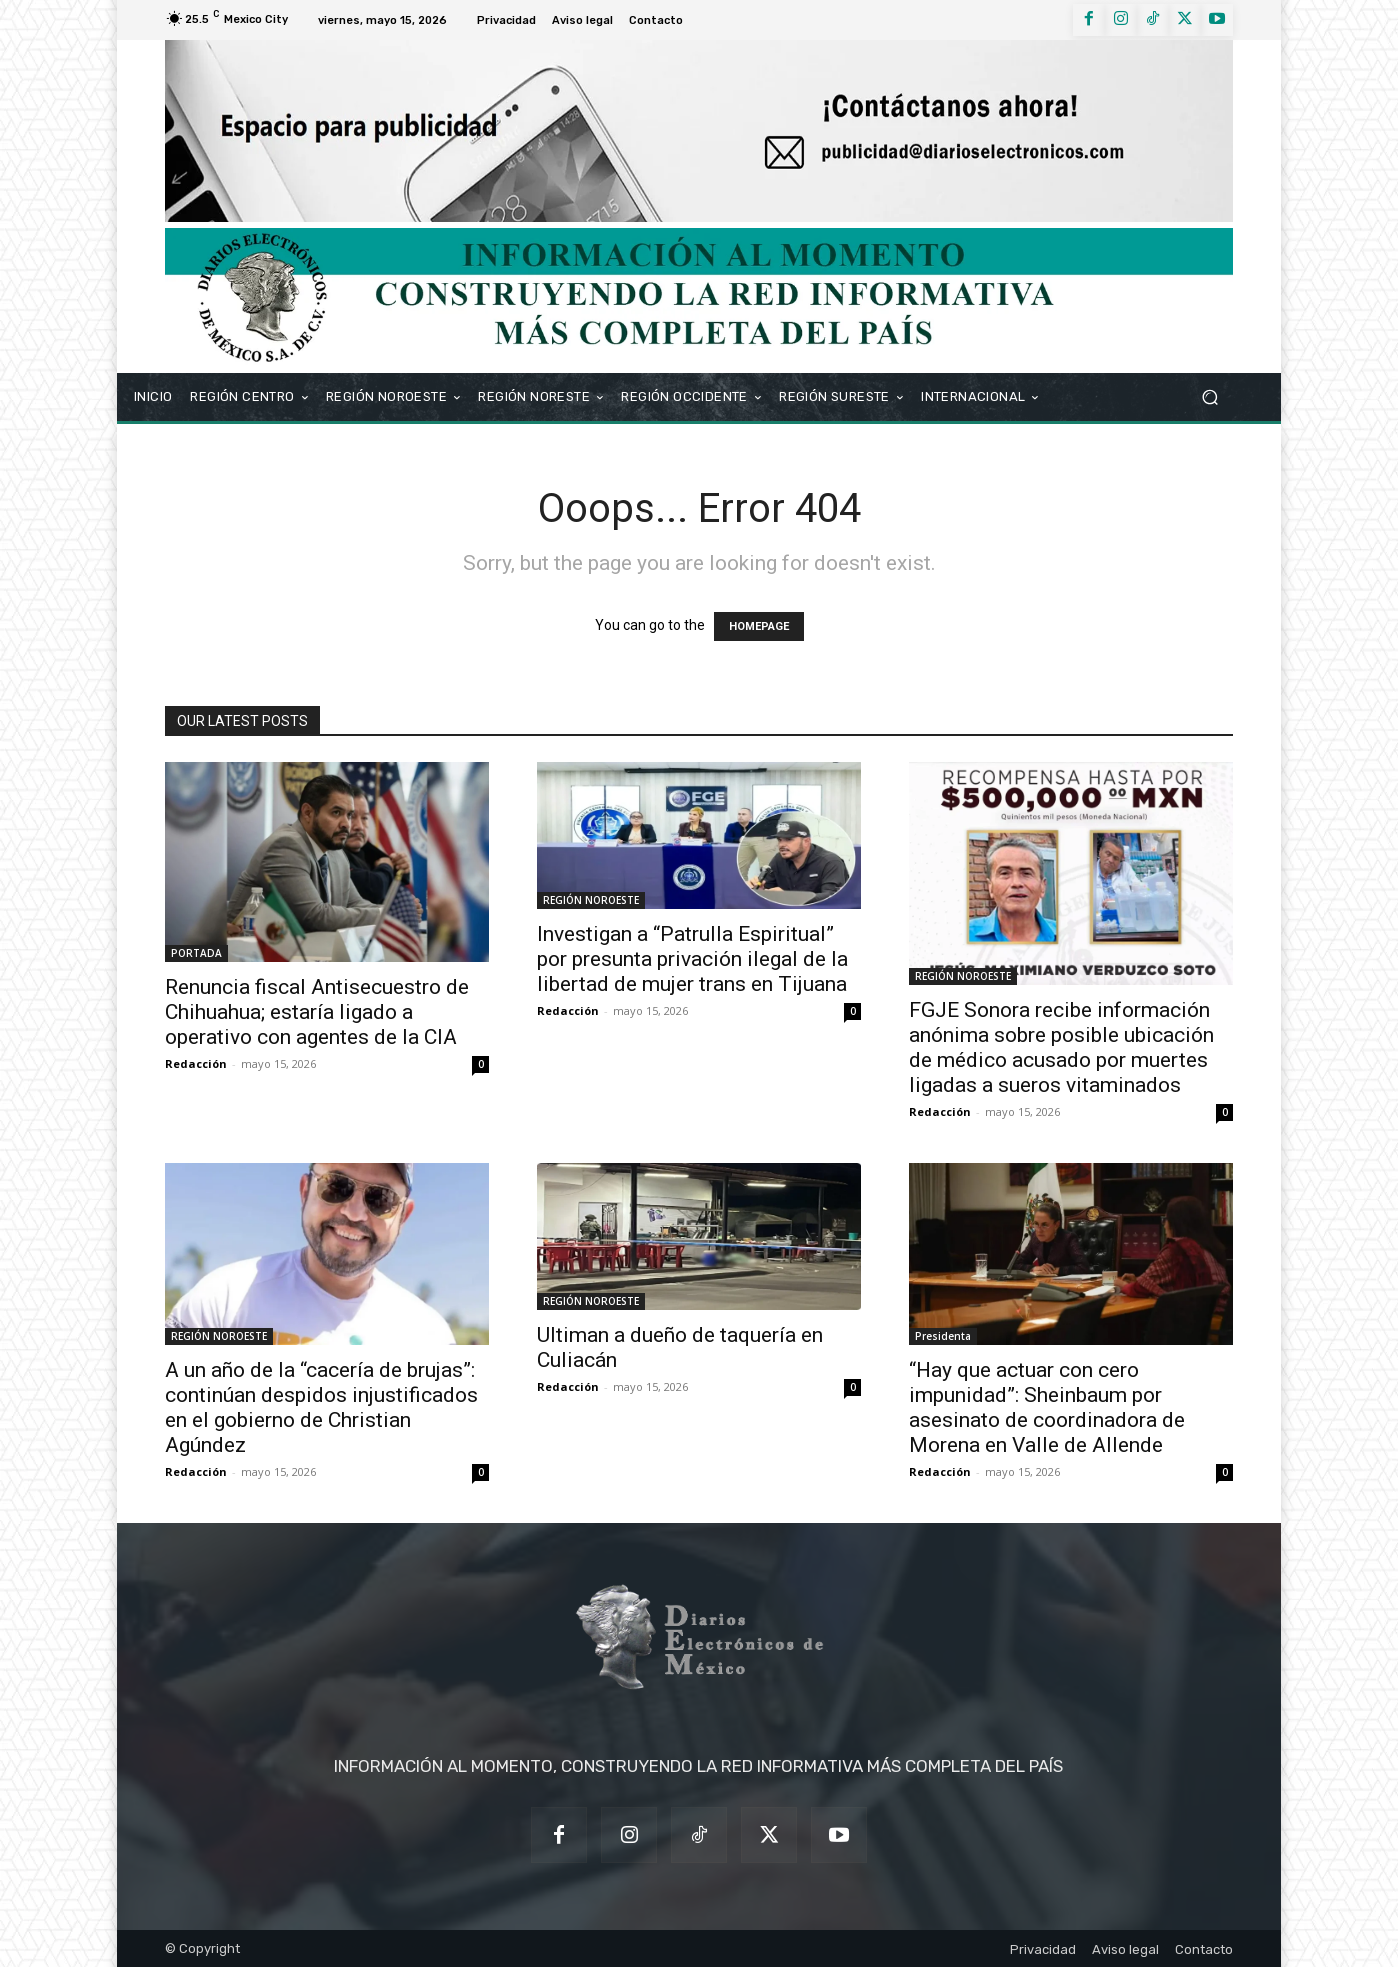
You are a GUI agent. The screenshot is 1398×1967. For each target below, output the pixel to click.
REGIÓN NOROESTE (591, 900)
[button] (1209, 396)
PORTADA (196, 953)
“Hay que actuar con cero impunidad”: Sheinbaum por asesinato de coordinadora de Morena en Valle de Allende (1047, 1407)
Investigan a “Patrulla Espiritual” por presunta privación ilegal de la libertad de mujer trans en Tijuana (692, 959)
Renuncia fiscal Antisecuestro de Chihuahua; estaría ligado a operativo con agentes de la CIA (317, 1012)
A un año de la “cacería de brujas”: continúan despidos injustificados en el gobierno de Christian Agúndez (321, 1407)
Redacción (196, 1063)
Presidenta (943, 1336)
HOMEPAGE (759, 626)
